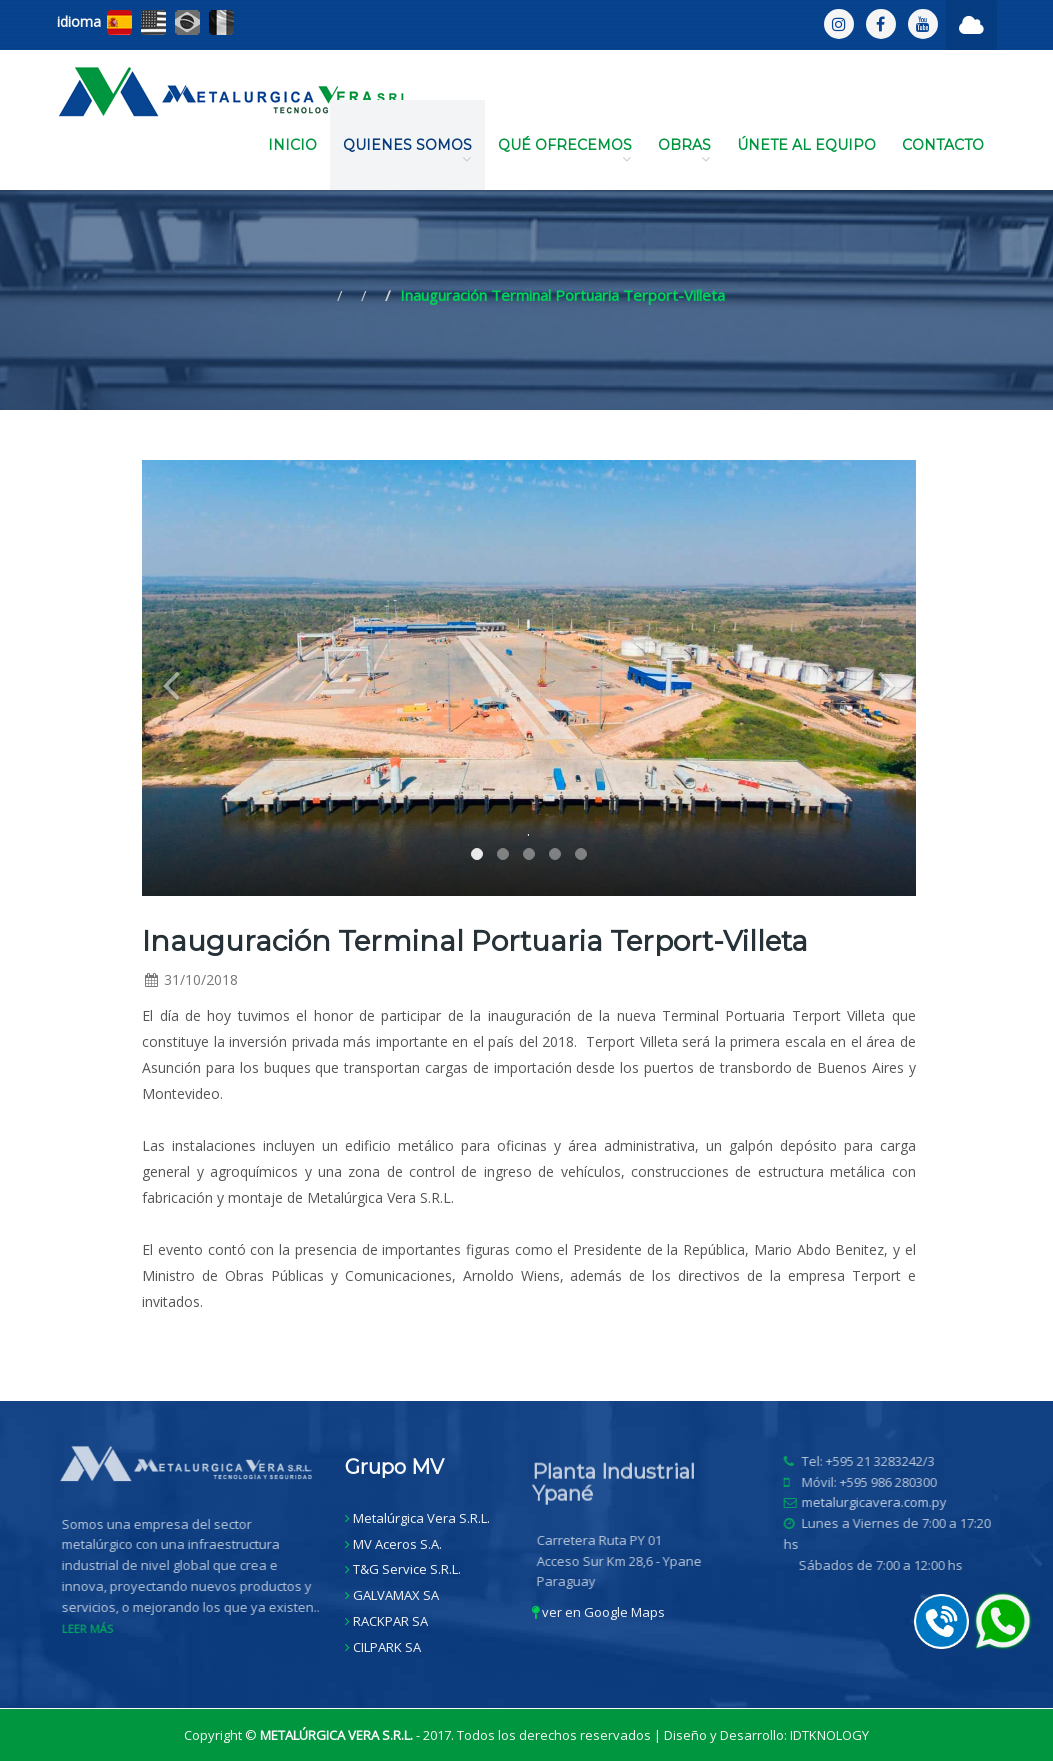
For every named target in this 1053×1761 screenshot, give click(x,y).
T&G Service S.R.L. (407, 1569)
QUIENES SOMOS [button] (407, 151)
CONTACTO (943, 145)
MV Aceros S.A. (397, 1544)
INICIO (292, 145)
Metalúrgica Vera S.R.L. (421, 1518)
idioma (79, 21)
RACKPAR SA (390, 1621)
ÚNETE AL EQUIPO (806, 145)
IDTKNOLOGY (829, 1735)
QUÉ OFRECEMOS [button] (565, 151)
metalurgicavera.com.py (879, 1502)
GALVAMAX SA (396, 1595)
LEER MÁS (91, 1628)
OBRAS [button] (684, 151)
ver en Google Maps (598, 1612)
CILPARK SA (387, 1647)
